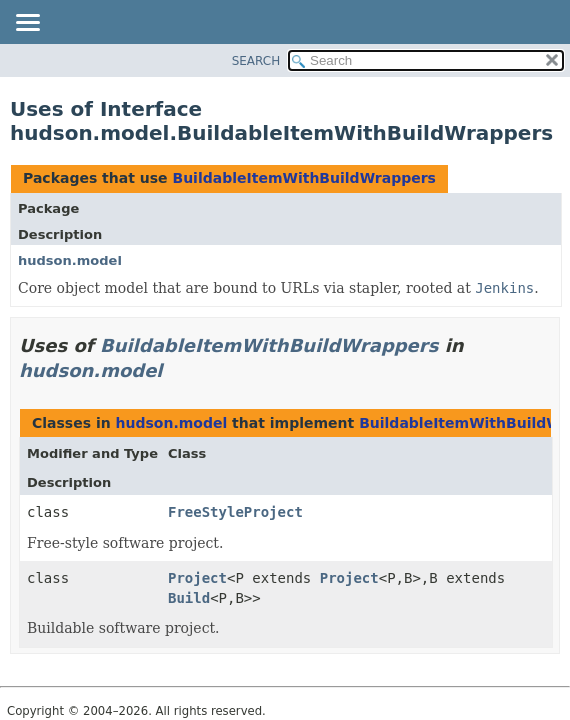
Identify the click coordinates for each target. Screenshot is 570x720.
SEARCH (256, 61)
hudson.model (70, 260)
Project (197, 578)
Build (189, 598)
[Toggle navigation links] (27, 24)
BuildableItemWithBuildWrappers (303, 178)
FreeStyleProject (235, 512)
